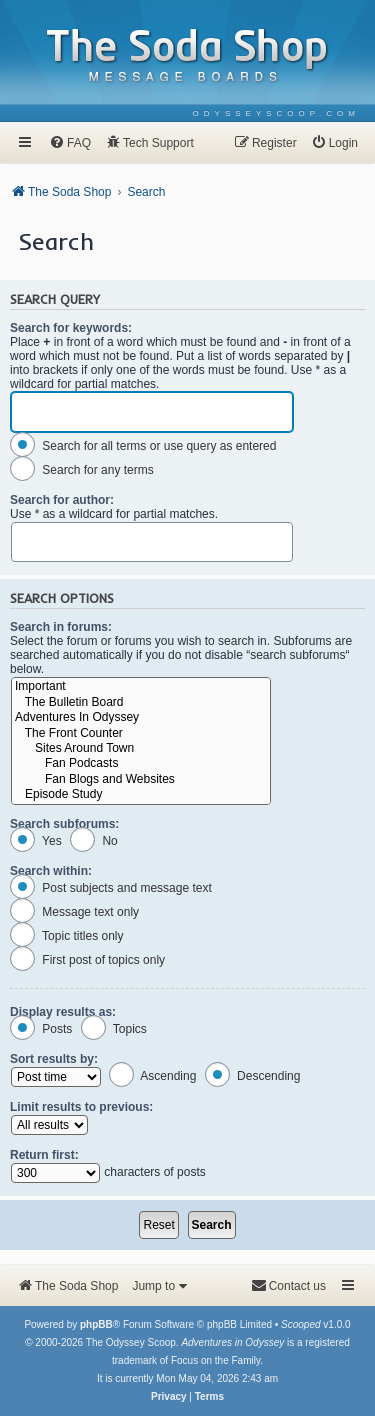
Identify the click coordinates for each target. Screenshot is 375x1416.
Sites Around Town (141, 748)
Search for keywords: (71, 328)
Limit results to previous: (81, 1107)
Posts (41, 1029)
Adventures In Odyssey (141, 717)
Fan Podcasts (141, 763)
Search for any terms (82, 470)
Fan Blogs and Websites (141, 779)
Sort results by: (54, 1059)
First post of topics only (87, 960)
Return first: (44, 1155)
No (94, 841)
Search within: (51, 871)
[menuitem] (276, 113)
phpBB (96, 1324)
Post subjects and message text (111, 888)
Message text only (74, 912)
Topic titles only (67, 936)
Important (141, 686)
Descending (253, 1076)
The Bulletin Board (141, 702)
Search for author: (62, 500)
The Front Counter (141, 733)
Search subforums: (64, 824)
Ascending (153, 1076)
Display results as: (63, 1012)
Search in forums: (61, 627)
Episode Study (141, 794)
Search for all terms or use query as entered (143, 446)
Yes (36, 841)
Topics (114, 1029)
